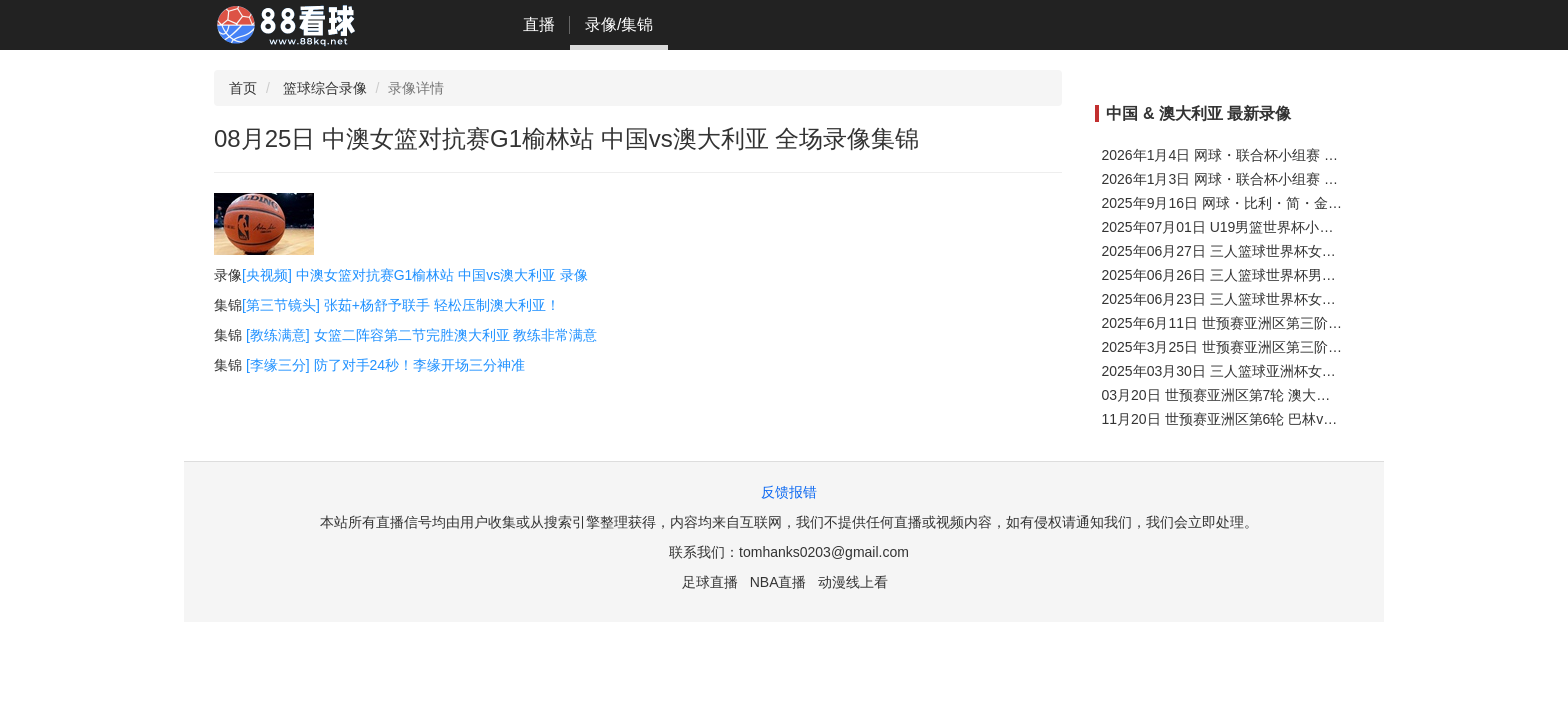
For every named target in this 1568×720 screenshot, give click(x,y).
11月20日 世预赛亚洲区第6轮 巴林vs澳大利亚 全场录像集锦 (1288, 419)
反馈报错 (789, 492)
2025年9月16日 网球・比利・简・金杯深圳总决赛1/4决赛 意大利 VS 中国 (1331, 203)
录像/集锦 (619, 24)
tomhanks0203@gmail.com (824, 552)
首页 (243, 88)
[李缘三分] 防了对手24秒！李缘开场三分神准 (385, 365)
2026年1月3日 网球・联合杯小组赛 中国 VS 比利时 (1261, 179)
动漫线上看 (853, 582)
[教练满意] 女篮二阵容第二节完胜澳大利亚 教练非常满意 (422, 335)
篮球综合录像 (325, 88)
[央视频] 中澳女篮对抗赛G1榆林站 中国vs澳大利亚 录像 (415, 275)
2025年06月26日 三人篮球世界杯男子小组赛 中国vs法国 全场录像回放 (1321, 275)
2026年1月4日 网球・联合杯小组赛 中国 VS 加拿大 (1261, 155)
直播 (539, 24)
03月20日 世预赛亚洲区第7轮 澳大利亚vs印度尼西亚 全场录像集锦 (1309, 395)
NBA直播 (778, 582)
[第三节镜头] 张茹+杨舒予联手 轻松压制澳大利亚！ (401, 305)
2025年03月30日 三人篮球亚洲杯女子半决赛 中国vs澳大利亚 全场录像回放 (1335, 371)
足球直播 (710, 582)
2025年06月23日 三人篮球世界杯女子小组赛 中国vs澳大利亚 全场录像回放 (1335, 299)
